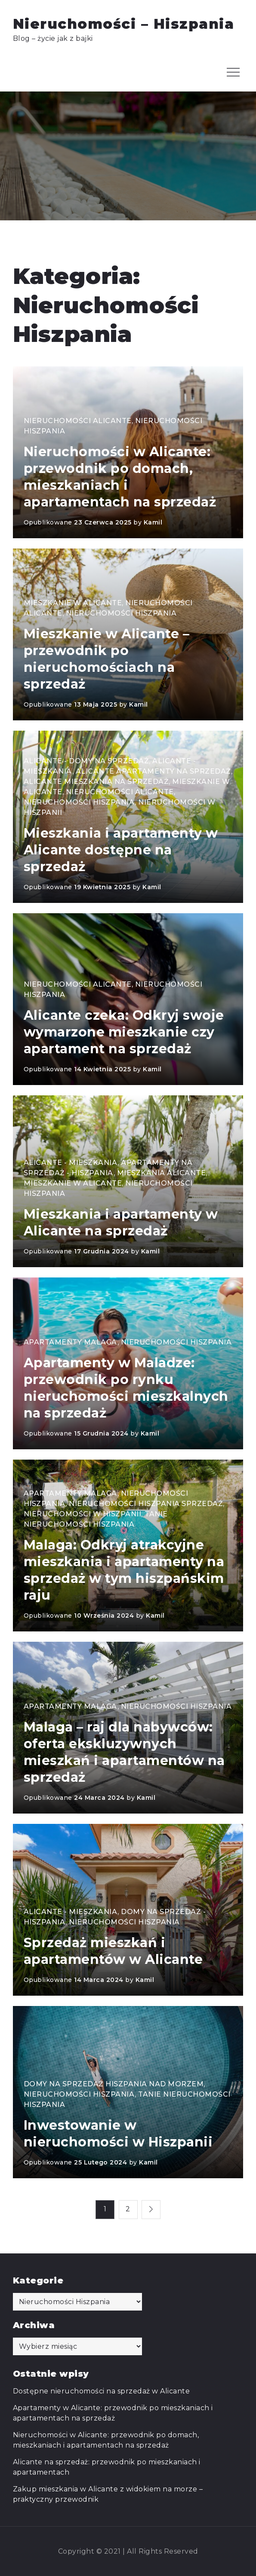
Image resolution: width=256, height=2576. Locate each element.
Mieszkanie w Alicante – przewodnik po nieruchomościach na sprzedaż (107, 659)
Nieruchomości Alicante (78, 421)
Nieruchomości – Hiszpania (123, 23)
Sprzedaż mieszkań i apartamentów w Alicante (113, 1951)
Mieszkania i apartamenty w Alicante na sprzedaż (121, 1222)
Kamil (153, 522)
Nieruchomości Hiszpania (121, 613)
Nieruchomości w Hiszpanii (83, 1514)
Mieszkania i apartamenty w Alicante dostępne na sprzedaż (121, 850)
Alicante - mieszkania (71, 1162)
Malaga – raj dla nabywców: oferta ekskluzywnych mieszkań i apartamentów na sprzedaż (124, 1752)
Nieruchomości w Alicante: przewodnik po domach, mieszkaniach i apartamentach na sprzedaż (120, 477)
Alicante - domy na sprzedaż (86, 761)
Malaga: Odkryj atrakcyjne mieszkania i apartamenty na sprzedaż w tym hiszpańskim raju (124, 1570)
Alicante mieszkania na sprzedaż (96, 781)
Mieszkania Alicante (161, 1173)
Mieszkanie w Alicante (73, 603)
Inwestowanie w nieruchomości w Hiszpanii (118, 2133)
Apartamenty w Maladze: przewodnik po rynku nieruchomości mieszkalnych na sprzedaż (126, 1388)
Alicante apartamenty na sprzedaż (153, 771)
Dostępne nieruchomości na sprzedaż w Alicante (101, 2391)
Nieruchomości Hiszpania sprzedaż (146, 1504)
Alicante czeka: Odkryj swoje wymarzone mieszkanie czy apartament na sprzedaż (124, 1032)
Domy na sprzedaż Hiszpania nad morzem (114, 2084)
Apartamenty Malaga (70, 1342)
